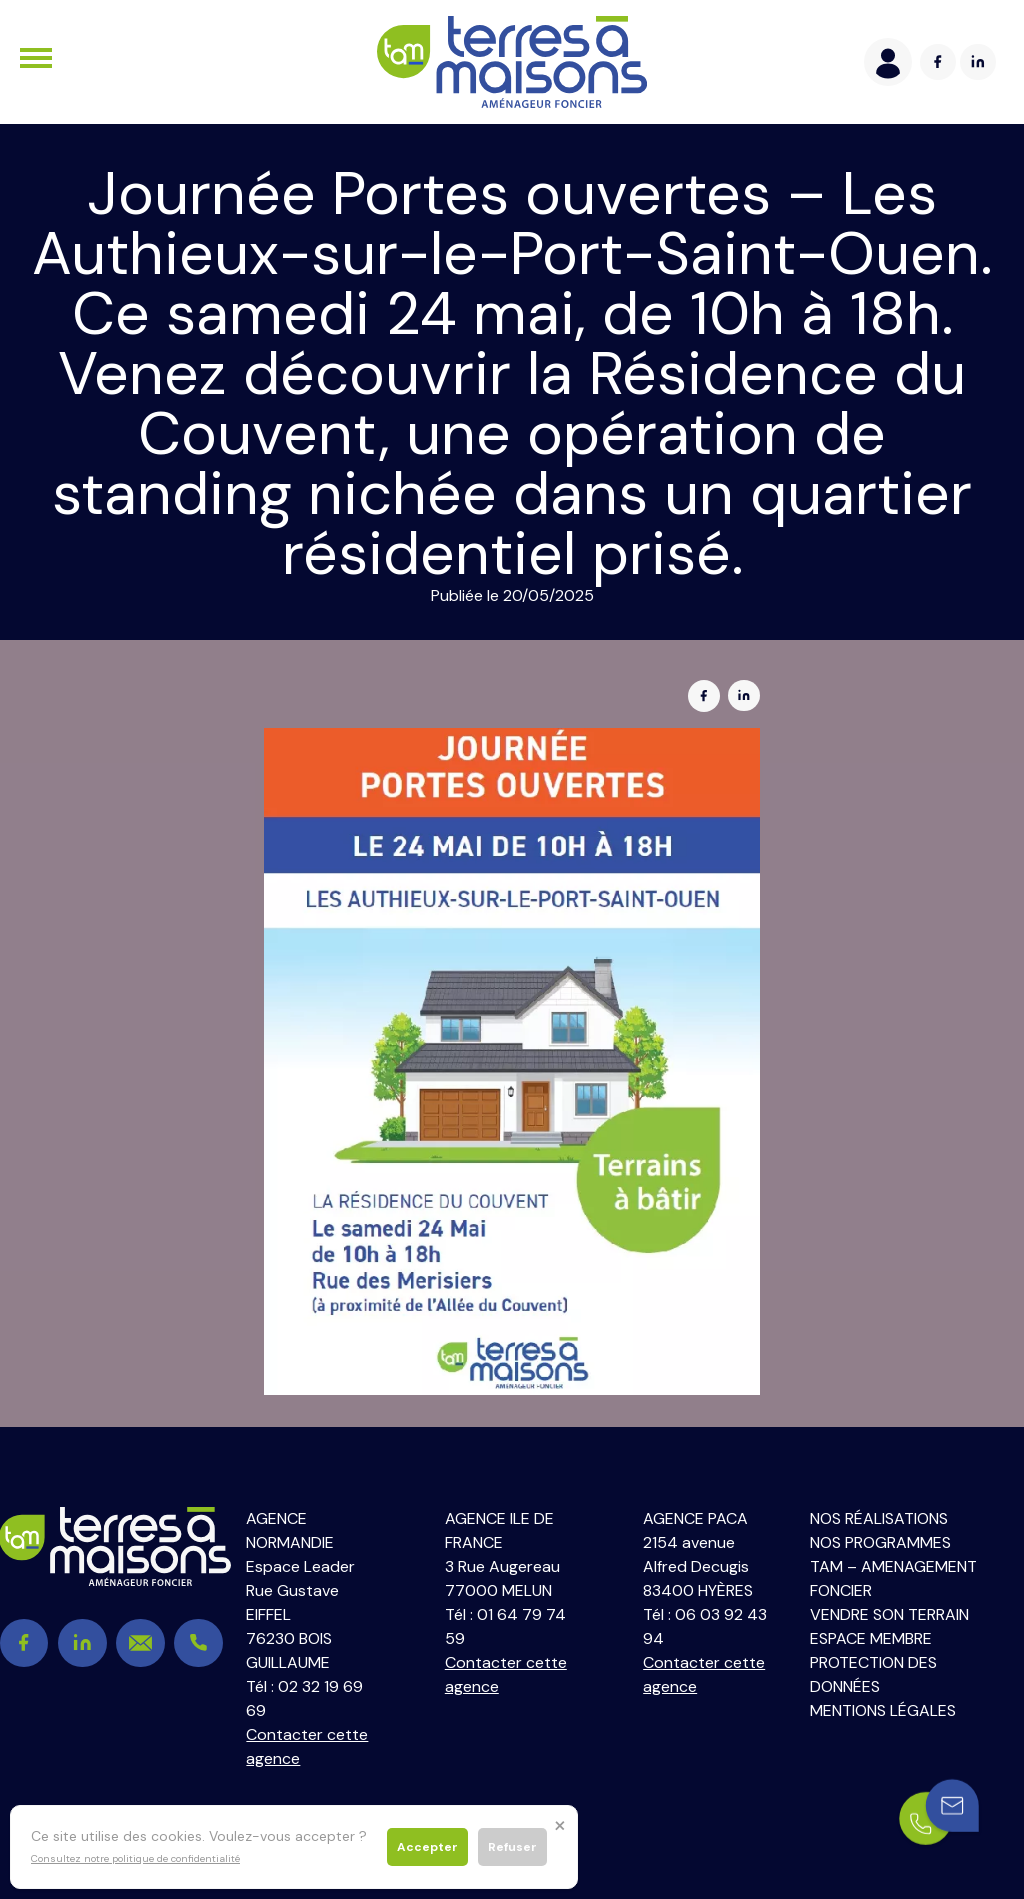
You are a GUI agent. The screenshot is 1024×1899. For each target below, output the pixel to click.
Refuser (512, 1847)
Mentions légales (883, 1710)
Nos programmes (880, 1542)
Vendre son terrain (889, 1614)
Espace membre (871, 1638)
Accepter (427, 1847)
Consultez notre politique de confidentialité (135, 1858)
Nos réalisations (879, 1518)
